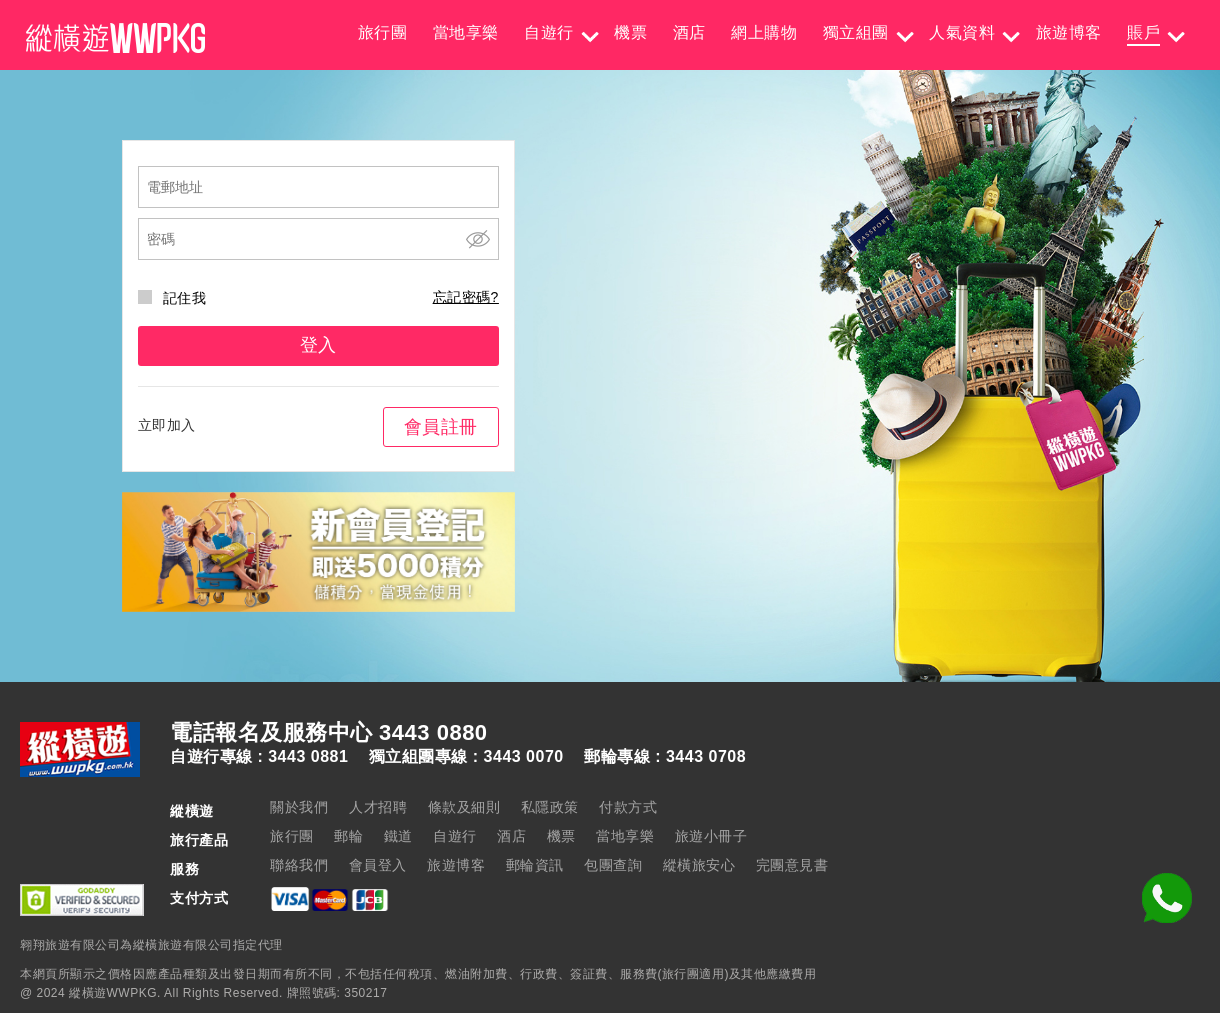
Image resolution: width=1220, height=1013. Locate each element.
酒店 (689, 32)
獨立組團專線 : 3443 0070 (466, 757)
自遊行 (549, 32)
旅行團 (383, 32)
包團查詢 (613, 865)
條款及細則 (464, 807)
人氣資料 (962, 32)
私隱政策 (550, 807)
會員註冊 (441, 427)
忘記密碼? (466, 297)
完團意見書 (792, 865)
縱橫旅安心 (699, 865)
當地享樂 (466, 32)
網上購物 (764, 32)
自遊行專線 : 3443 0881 (259, 757)
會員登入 (378, 865)
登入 (318, 345)
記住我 (172, 298)
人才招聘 (378, 807)
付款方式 (628, 807)
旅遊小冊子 (711, 836)
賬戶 (1143, 32)
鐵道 (398, 836)
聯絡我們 (299, 865)
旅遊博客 (1069, 32)
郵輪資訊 (535, 865)
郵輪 (348, 836)
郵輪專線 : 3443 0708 (665, 757)
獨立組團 (856, 32)
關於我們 (299, 807)
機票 (630, 32)
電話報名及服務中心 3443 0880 (329, 733)
